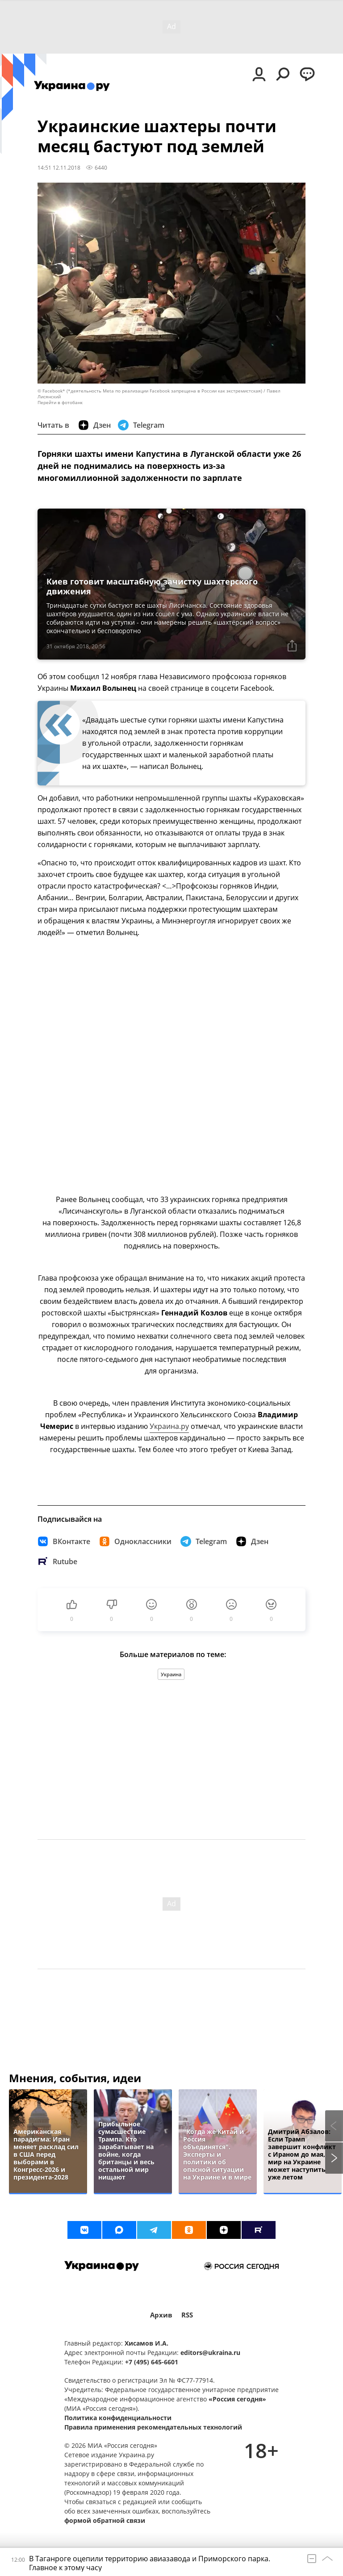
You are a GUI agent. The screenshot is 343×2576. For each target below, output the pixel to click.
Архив (161, 2315)
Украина (171, 1674)
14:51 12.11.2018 (59, 167)
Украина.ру (169, 1426)
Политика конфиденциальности (118, 2417)
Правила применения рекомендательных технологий (153, 2427)
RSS (187, 2315)
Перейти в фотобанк (60, 402)
